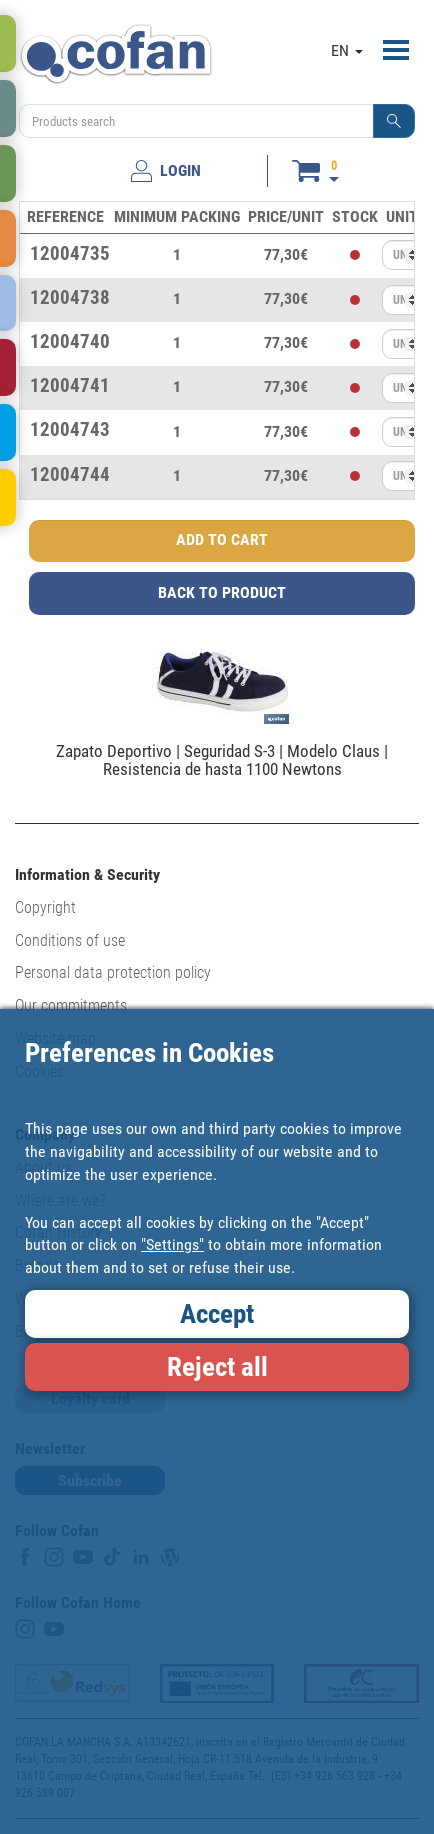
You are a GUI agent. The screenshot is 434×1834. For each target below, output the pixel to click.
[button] (394, 121)
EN (347, 50)
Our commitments (71, 1005)
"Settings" (172, 1244)
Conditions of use (70, 940)
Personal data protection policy (113, 972)
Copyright (45, 907)
